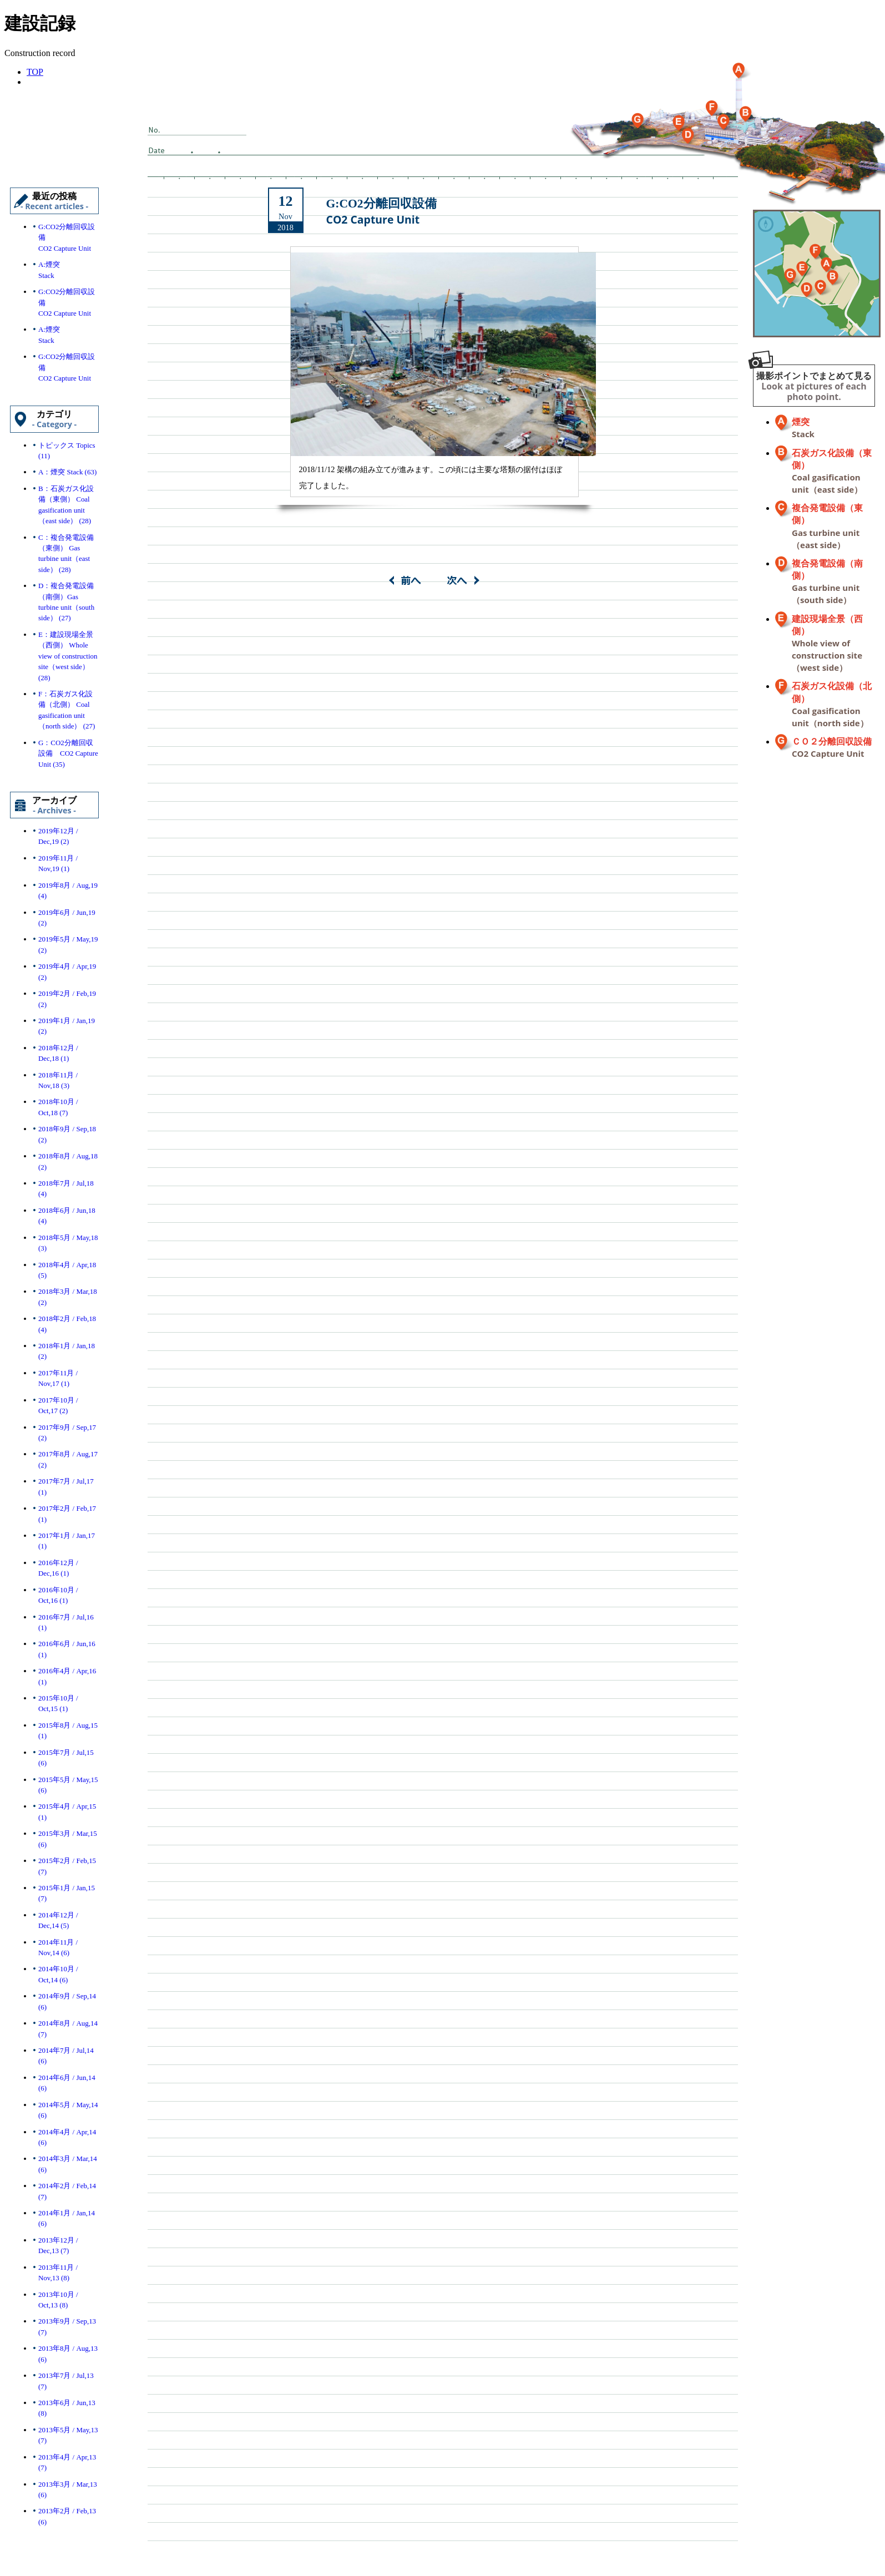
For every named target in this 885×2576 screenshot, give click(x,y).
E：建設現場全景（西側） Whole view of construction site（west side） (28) (67, 656)
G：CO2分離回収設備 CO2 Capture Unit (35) (68, 753)
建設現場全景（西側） (827, 643)
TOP (35, 72)
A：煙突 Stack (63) (67, 472)
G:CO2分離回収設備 (381, 212)
